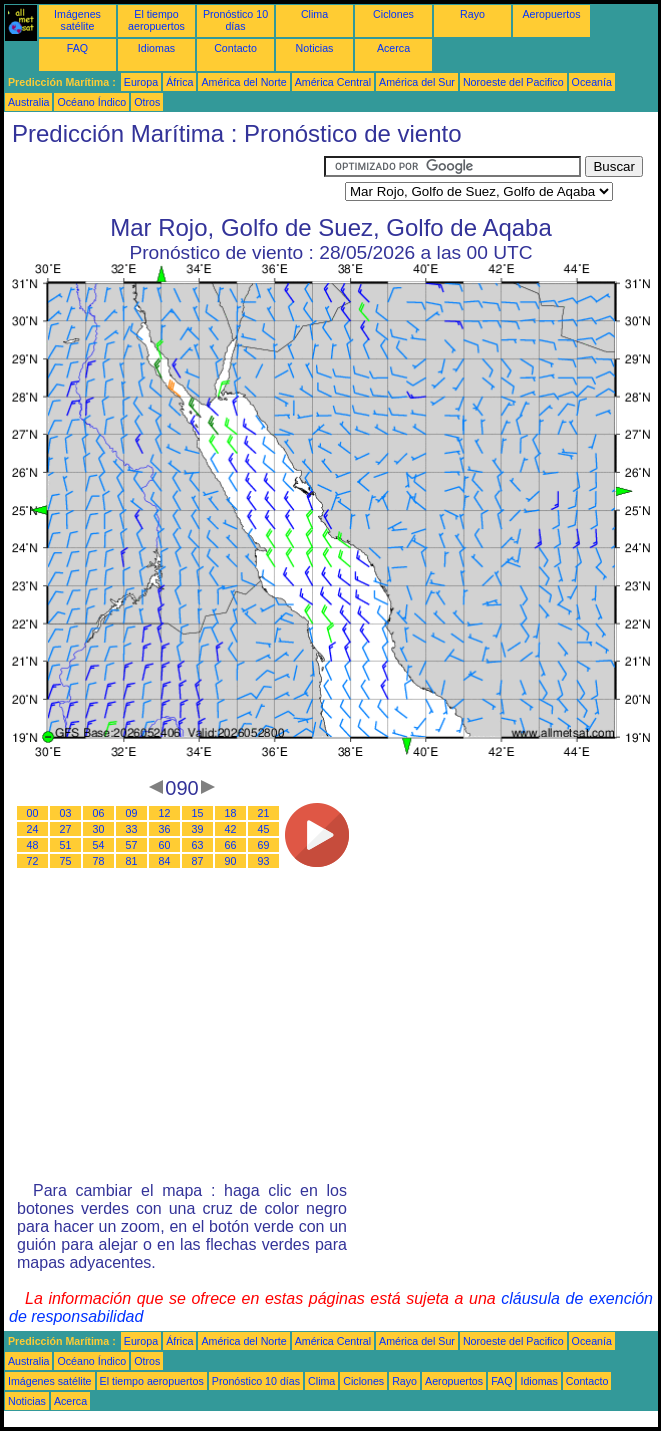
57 (132, 845)
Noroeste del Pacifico (513, 82)
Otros (147, 102)
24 (33, 829)
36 (165, 829)
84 (165, 861)
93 (264, 861)
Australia (28, 102)
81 (132, 861)
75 (66, 861)
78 (99, 861)
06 (99, 813)
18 (231, 813)
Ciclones (393, 14)
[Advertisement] (164, 181)
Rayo (472, 14)
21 (264, 813)
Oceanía (592, 82)
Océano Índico (91, 102)
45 (264, 829)
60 (165, 845)
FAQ (77, 48)
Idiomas (156, 48)
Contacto (235, 48)
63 (198, 845)
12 (165, 813)
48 (33, 845)
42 (231, 829)
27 (66, 829)
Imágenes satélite (77, 20)
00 (33, 813)
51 (66, 845)
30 (99, 829)
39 (198, 829)
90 (231, 861)
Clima (314, 14)
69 (264, 845)
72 (33, 861)
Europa (141, 82)
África (179, 82)
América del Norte (243, 82)
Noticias (315, 48)
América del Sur (417, 82)
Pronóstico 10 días (235, 20)
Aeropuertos (551, 14)
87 (198, 861)
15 (198, 813)
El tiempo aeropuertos (156, 20)
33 (132, 829)
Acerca (393, 48)
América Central (333, 82)
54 (99, 845)
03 (66, 813)
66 (231, 845)
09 (132, 813)
